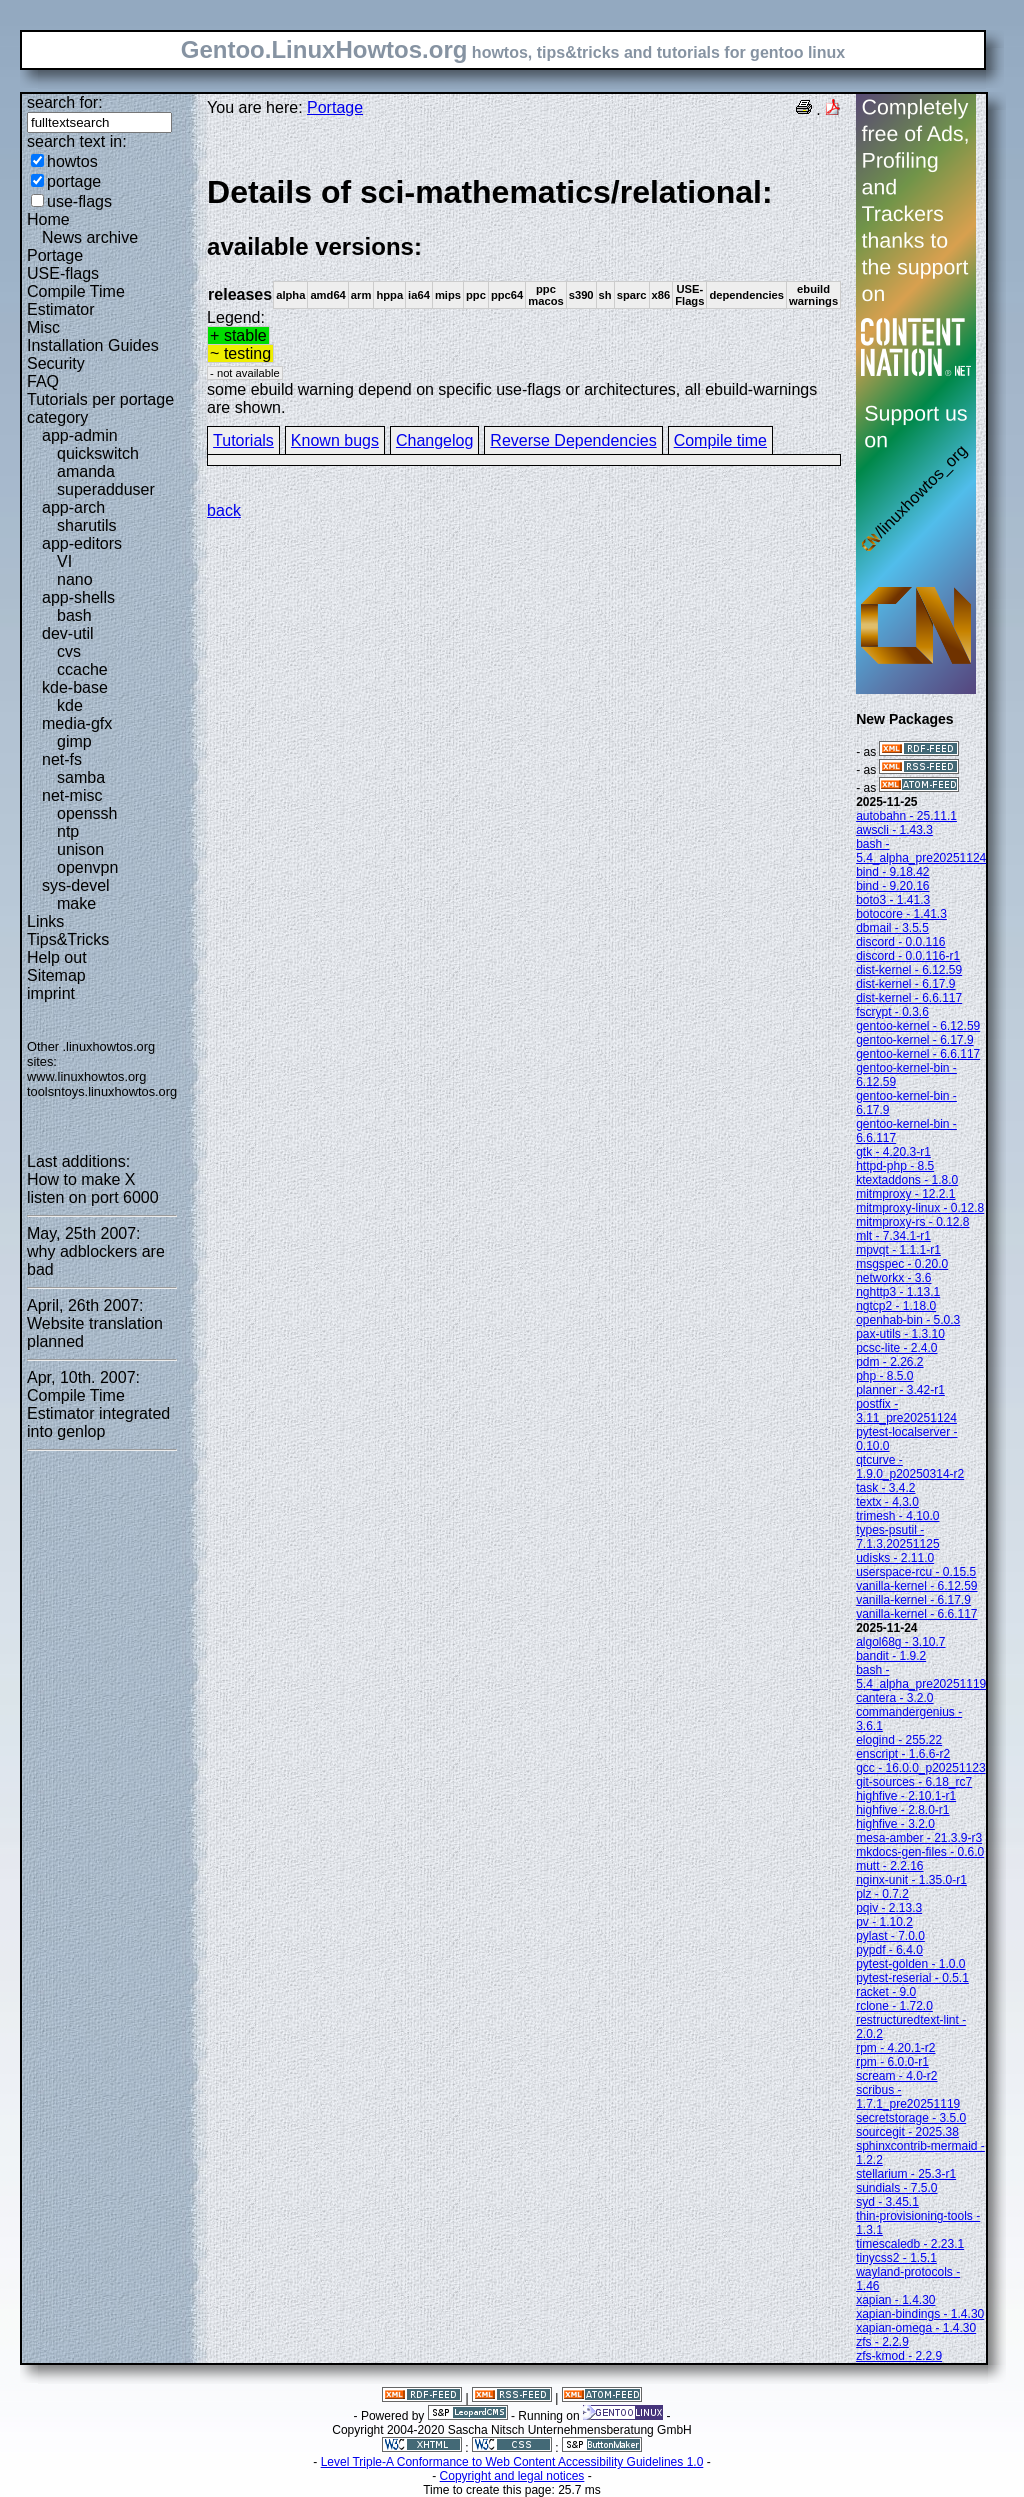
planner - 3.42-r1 (900, 1390)
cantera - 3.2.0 (894, 1698)
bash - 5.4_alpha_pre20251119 (921, 1677)
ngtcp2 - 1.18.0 (896, 1306)
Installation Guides (93, 345)
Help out (57, 957)
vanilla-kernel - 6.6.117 (916, 1614)
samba (81, 777)
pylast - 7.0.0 (890, 1936)
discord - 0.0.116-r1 (908, 956)
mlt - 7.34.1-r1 (893, 1236)
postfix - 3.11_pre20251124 (906, 1411)
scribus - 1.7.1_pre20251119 (908, 2097)
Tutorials (243, 440)
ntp (68, 831)
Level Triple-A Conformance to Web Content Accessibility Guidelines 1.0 (512, 2462)
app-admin (80, 435)
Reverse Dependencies (573, 440)
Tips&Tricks (68, 939)
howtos (72, 161)
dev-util (68, 633)
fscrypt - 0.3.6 (892, 1012)
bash (74, 615)
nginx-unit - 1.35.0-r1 (911, 1880)
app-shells (78, 597)
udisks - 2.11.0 (895, 1558)
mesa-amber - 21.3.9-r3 (919, 1838)
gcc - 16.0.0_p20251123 (920, 1768)
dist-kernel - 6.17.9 (905, 984)
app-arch (73, 507)
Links (45, 921)
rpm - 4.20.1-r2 (895, 2048)
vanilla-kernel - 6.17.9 (913, 1600)
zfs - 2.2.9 (882, 2342)
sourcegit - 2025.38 (907, 2132)
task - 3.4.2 (885, 1488)
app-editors (82, 543)
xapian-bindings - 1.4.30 (920, 2314)
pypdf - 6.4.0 (889, 1950)
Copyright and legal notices (512, 2476)
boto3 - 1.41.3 (893, 900)
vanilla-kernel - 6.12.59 (916, 1586)
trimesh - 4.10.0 (897, 1516)
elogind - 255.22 (899, 1740)
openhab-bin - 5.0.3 (908, 1320)
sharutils (87, 525)
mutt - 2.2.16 (889, 1866)
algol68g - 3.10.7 (900, 1642)
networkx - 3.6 (893, 1278)
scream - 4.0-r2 (896, 2076)
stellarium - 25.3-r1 (906, 2174)
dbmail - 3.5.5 (892, 928)
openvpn (87, 867)
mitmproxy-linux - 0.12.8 (920, 1208)
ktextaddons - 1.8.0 (907, 1180)
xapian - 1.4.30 (895, 2300)
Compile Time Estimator (76, 300)
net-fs (62, 759)
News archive (90, 237)
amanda (86, 471)
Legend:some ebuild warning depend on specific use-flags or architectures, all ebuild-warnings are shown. (524, 294)
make (76, 903)
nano (75, 579)
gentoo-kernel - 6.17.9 (914, 1040)
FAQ (43, 381)
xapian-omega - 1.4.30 (916, 2328)
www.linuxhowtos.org (87, 1076)
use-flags (79, 201)
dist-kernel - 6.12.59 (909, 970)
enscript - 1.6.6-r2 (903, 1754)
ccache (82, 669)
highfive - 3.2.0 (895, 1824)
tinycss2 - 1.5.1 (896, 2258)
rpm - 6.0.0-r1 (892, 2062)
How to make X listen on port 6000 (93, 1188)
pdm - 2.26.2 (889, 1362)
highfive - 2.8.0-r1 (902, 1810)
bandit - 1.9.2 (891, 1656)
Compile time (720, 440)
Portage (55, 255)
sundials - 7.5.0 (896, 2188)
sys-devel (76, 885)
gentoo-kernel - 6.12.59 (918, 1026)
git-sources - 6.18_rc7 (914, 1782)
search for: (65, 102)
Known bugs (335, 440)
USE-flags (63, 273)
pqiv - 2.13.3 (889, 1908)
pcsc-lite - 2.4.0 (896, 1348)
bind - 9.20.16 (892, 886)
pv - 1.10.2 (884, 1922)
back (224, 510)
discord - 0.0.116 (900, 942)
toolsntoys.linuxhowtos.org (102, 1091)
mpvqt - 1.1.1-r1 (898, 1250)
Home (48, 219)
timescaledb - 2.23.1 (910, 2244)
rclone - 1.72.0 (894, 2006)
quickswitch (98, 453)
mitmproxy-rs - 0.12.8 (912, 1222)
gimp (74, 741)
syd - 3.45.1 (887, 2202)
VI (64, 561)
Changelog (434, 440)
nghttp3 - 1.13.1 (898, 1292)
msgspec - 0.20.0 (902, 1264)
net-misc (72, 795)
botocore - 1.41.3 (901, 914)
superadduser (106, 489)
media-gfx (77, 723)
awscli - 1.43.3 (894, 830)
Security (56, 363)
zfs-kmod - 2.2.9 (899, 2356)
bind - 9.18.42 (892, 872)
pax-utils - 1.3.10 (900, 1334)
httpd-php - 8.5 (895, 1166)
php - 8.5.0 (884, 1376)
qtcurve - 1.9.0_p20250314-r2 (910, 1467)
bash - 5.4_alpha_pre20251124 (921, 851)
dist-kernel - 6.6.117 (909, 998)
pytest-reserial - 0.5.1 (912, 1978)
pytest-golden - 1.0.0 (910, 1964)
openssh (87, 813)
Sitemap (56, 975)
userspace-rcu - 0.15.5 (916, 1572)
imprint (51, 993)
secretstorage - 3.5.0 (911, 2118)
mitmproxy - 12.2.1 (905, 1194)
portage (74, 181)
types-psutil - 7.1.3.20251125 (897, 1537)
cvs (69, 651)
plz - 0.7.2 (882, 1894)
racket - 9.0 (886, 1992)
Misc (43, 327)
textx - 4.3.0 (887, 1502)
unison (80, 849)
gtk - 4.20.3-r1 (893, 1152)
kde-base (75, 687)
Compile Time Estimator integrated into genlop (98, 1413)
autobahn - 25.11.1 (906, 816)
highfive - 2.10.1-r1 (906, 1796)
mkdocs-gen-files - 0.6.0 (920, 1852)
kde (70, 705)
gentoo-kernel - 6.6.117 (918, 1054)
